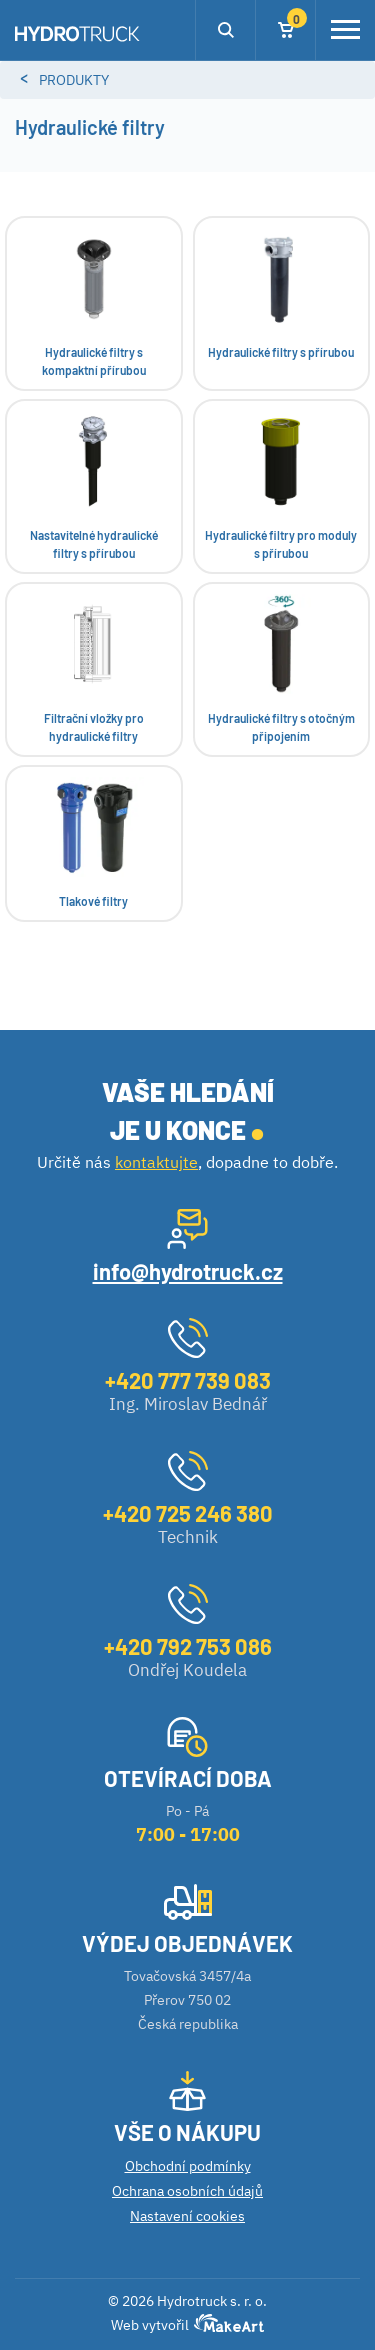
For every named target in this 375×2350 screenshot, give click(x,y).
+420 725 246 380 (188, 1513)
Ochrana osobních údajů (187, 2191)
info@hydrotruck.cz (188, 1271)
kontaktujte (156, 1162)
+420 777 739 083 (188, 1380)
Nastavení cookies (187, 2216)
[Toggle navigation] (345, 30)
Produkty (74, 80)
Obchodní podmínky (188, 2166)
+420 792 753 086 (188, 1646)
